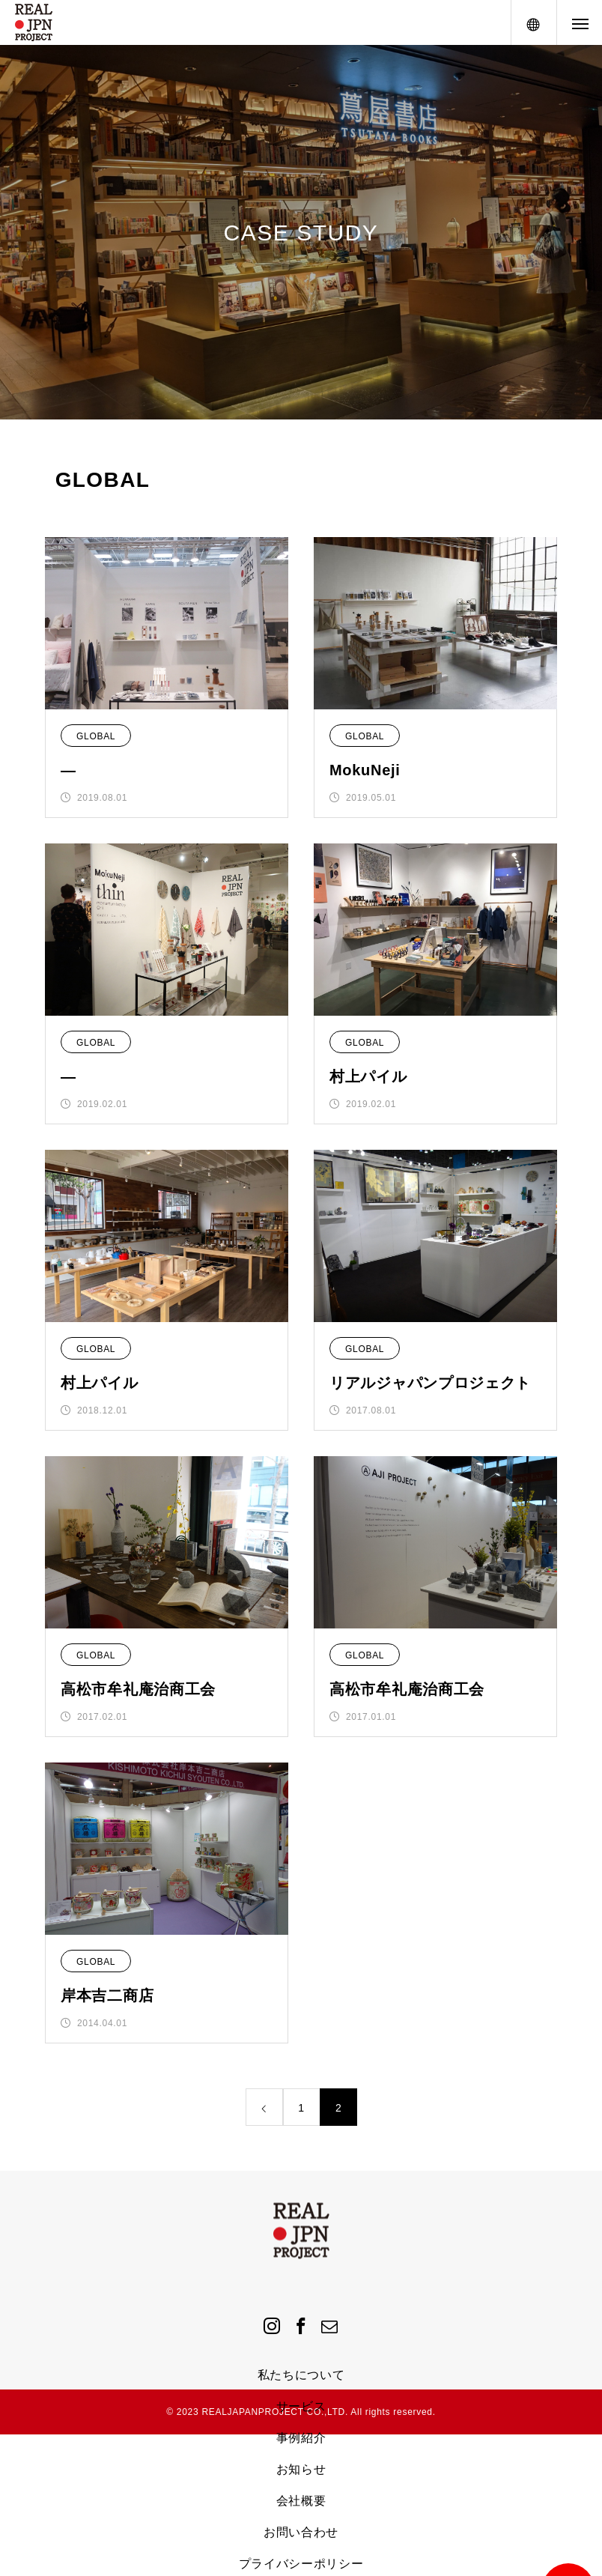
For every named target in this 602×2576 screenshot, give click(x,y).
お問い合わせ (301, 2532)
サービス (301, 2406)
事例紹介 (301, 2437)
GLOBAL (95, 736)
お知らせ (301, 2469)
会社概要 (301, 2500)
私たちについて (301, 2375)
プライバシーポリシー (301, 2563)
